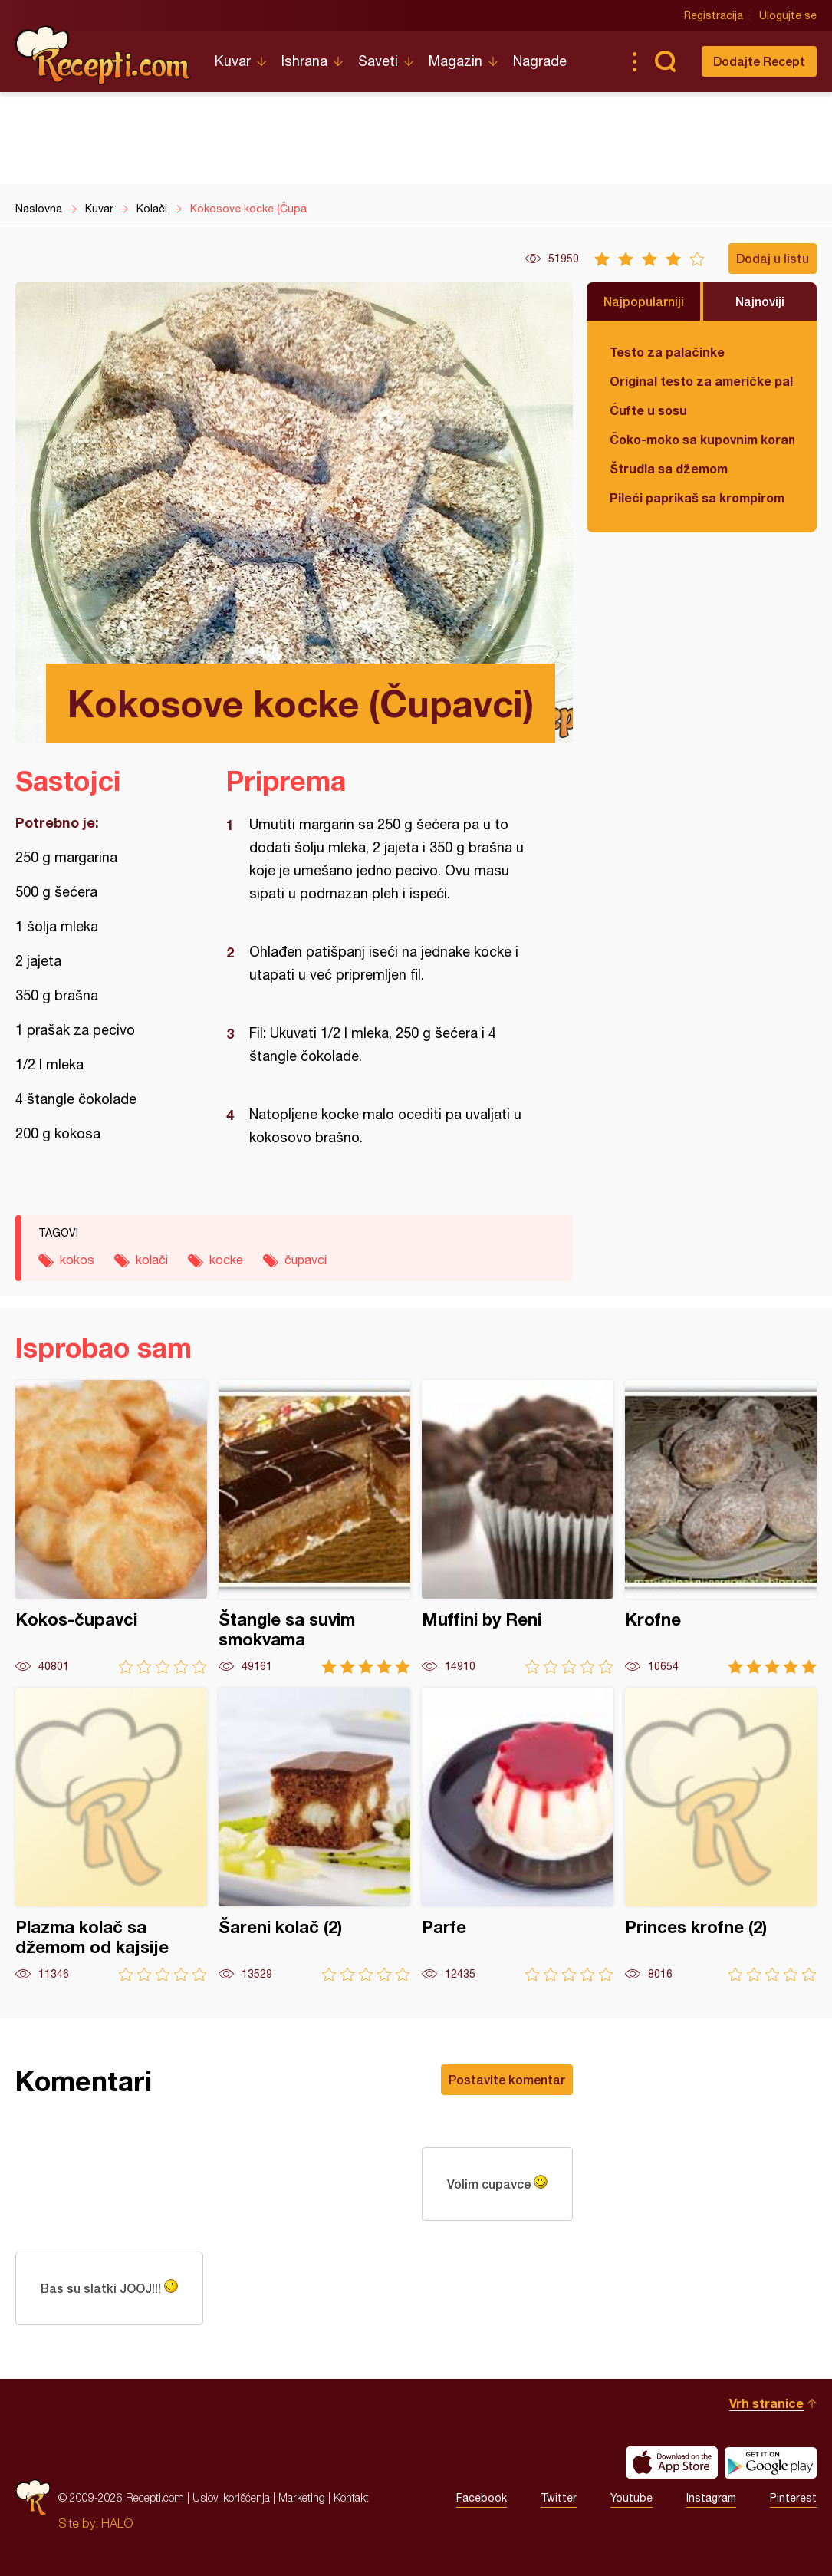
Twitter (559, 2498)
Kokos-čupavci (111, 1527)
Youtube (631, 2498)
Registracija (713, 15)
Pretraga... (665, 61)
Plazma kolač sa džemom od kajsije (111, 1834)
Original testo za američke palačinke (702, 381)
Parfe (517, 1834)
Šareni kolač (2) (314, 1834)
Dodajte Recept (759, 61)
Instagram (711, 2498)
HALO (117, 2523)
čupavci (305, 1260)
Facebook (481, 2498)
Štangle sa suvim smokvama (314, 1527)
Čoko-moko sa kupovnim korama (702, 439)
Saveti (378, 61)
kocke (226, 1260)
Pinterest (793, 2498)
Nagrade (540, 61)
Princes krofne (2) (721, 1834)
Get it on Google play (771, 2462)
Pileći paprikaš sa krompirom (697, 497)
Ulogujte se (788, 15)
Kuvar (233, 61)
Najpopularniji (643, 301)
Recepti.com (103, 55)
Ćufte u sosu (648, 410)
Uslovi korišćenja (231, 2497)
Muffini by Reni (517, 1527)
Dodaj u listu (772, 258)
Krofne (721, 1527)
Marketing (301, 2497)
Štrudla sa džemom (669, 468)
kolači (152, 1260)
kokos (77, 1260)
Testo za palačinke (667, 351)
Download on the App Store (672, 2462)
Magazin (455, 61)
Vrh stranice (766, 2403)
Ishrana (304, 61)
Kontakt (351, 2497)
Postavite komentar (507, 2079)
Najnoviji (759, 301)
